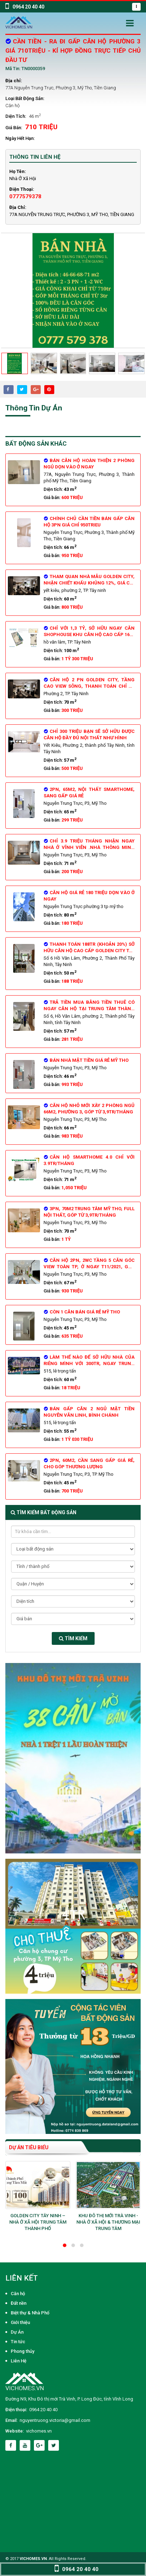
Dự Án (17, 2332)
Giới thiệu (20, 2322)
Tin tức (18, 2341)
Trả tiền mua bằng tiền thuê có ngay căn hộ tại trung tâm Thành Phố (89, 1009)
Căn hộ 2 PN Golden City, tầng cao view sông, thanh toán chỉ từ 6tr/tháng (89, 686)
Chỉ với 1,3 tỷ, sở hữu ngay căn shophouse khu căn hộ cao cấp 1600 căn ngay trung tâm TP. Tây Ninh (89, 634)
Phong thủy (22, 2351)
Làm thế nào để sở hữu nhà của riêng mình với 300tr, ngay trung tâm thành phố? (89, 1363)
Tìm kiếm (73, 1638)
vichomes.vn (39, 2431)
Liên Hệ (18, 2360)
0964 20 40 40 (43, 2409)
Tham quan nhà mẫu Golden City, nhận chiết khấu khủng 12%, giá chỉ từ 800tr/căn (89, 583)
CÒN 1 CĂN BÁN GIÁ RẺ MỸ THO (82, 1312)
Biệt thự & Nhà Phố (30, 2312)
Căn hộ (12, 105)
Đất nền (18, 2303)
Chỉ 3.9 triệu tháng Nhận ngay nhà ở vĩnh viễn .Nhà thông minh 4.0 (89, 847)
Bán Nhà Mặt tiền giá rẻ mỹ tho (86, 1060)
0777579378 (25, 196)
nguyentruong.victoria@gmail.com (55, 2420)
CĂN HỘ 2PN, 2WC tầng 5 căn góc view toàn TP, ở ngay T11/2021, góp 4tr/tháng (89, 1267)
